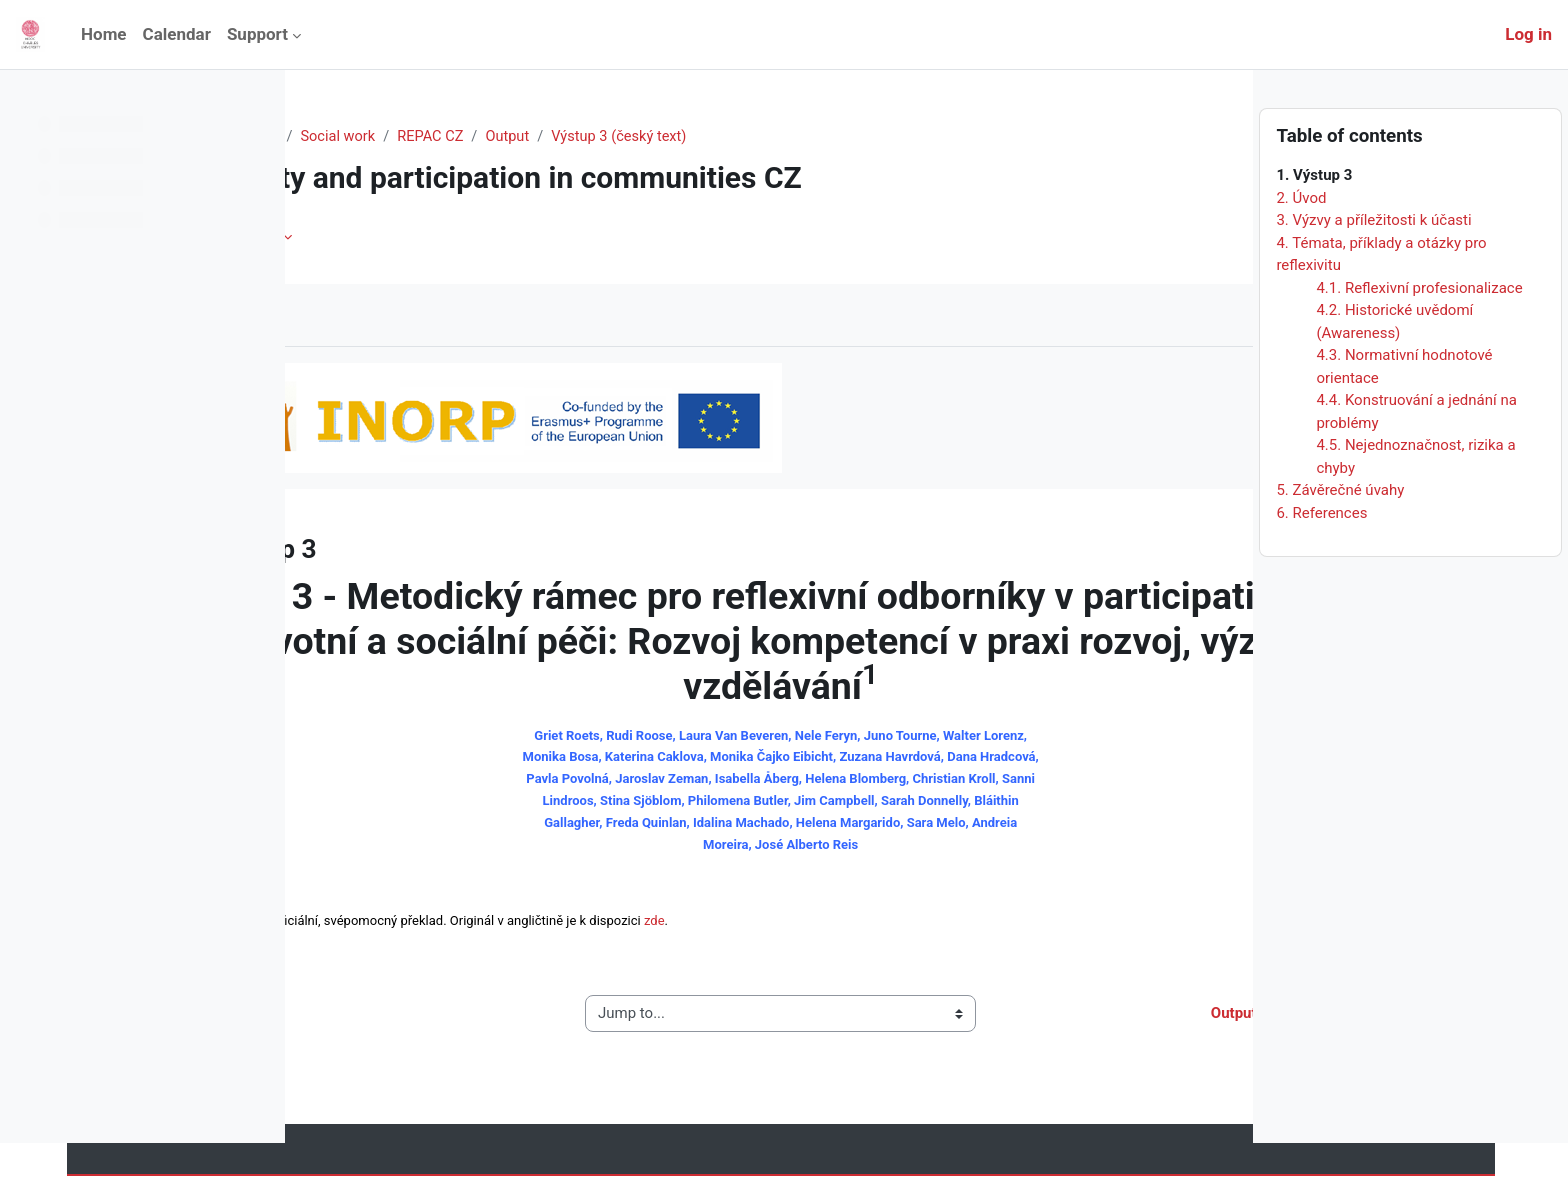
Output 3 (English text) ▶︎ (1114, 1019)
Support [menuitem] (257, 34)
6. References (1321, 551)
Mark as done (389, 315)
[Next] (1230, 543)
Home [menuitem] (104, 34)
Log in (1528, 34)
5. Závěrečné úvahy (1340, 529)
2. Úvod (1301, 236)
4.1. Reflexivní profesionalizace (1419, 326)
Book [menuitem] (357, 237)
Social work (502, 137)
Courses (414, 137)
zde (814, 926)
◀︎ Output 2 (377, 1019)
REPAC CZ (597, 137)
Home (344, 137)
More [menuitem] (424, 237)
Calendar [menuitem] (177, 34)
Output (675, 137)
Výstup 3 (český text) (790, 137)
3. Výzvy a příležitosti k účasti (1373, 259)
